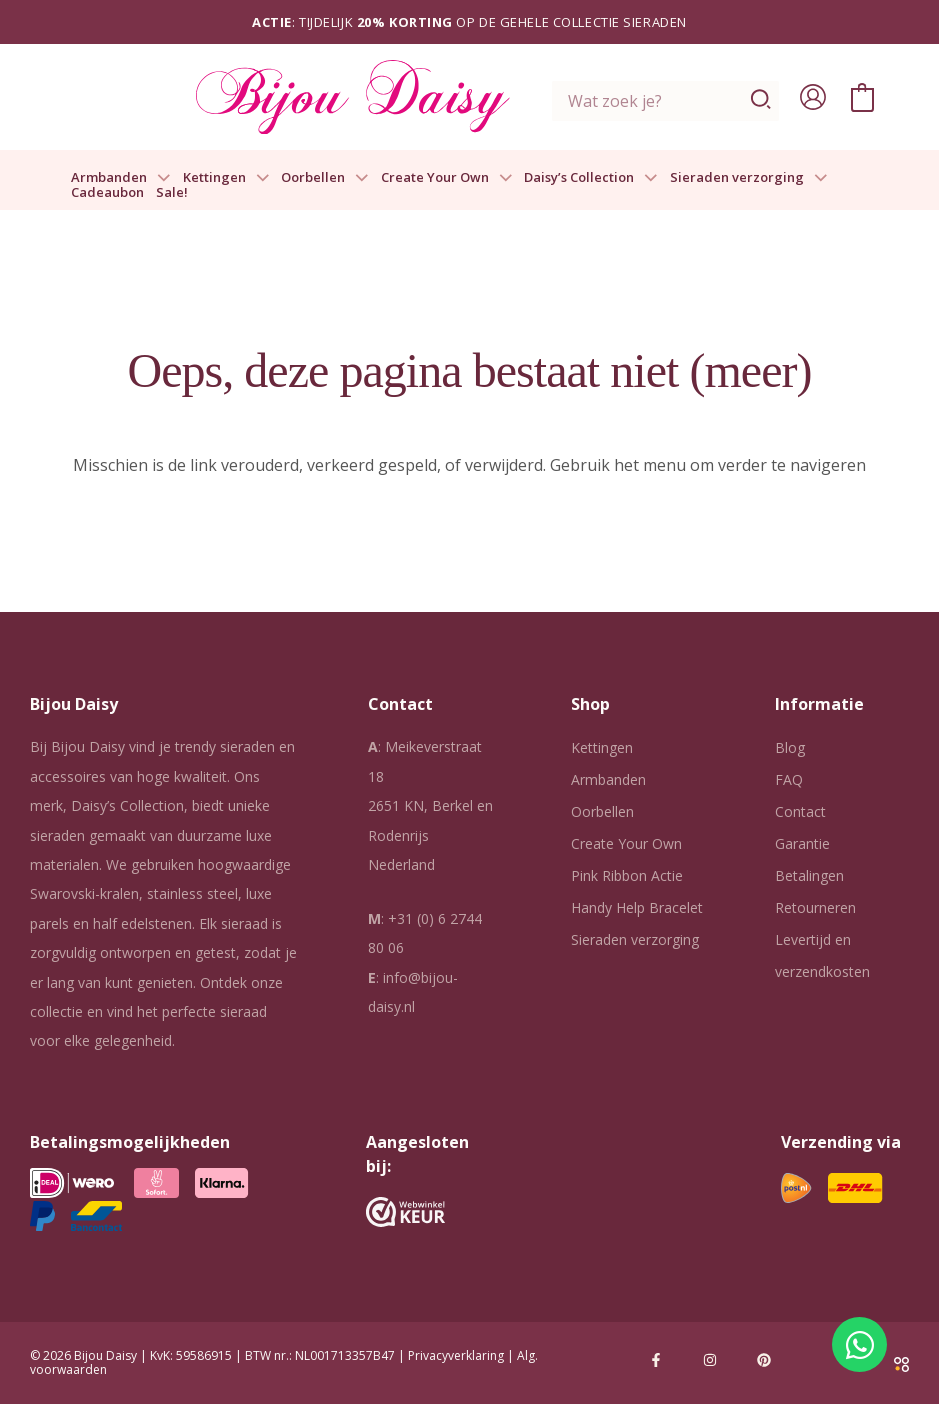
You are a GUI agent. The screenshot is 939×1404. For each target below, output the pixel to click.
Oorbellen (325, 178)
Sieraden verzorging (749, 178)
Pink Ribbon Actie (627, 875)
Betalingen (809, 875)
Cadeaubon (107, 193)
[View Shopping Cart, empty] (862, 97)
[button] (159, 178)
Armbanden (121, 178)
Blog (790, 747)
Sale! (172, 193)
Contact (800, 811)
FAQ (789, 779)
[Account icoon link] (813, 97)
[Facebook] (656, 1360)
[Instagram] (710, 1360)
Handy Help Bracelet (637, 907)
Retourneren (815, 907)
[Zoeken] (761, 101)
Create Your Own (447, 178)
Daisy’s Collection (591, 178)
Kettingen (226, 178)
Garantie (802, 843)
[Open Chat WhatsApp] (859, 1344)
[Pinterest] (764, 1360)
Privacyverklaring (456, 1355)
